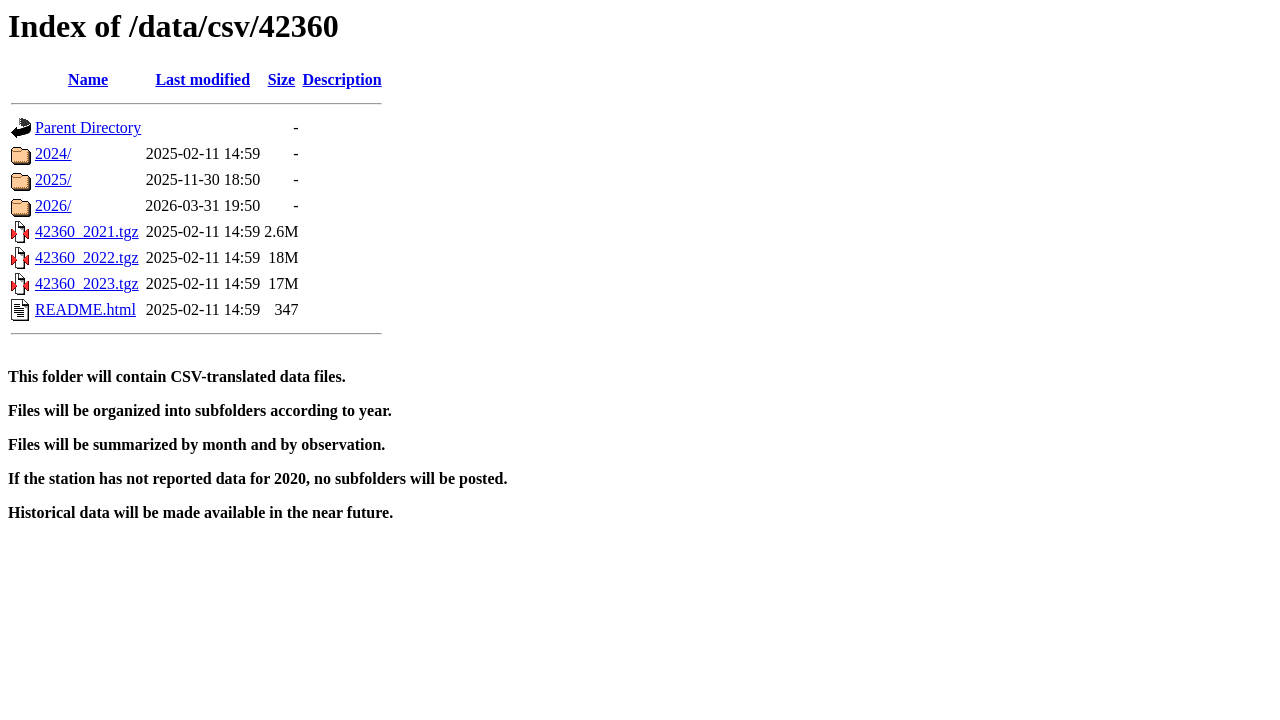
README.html (85, 309)
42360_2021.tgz (87, 231)
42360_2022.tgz (87, 257)
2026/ (53, 205)
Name (88, 79)
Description (342, 79)
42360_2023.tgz (87, 283)
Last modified (202, 79)
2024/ (53, 153)
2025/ (53, 179)
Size (282, 79)
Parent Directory (88, 127)
